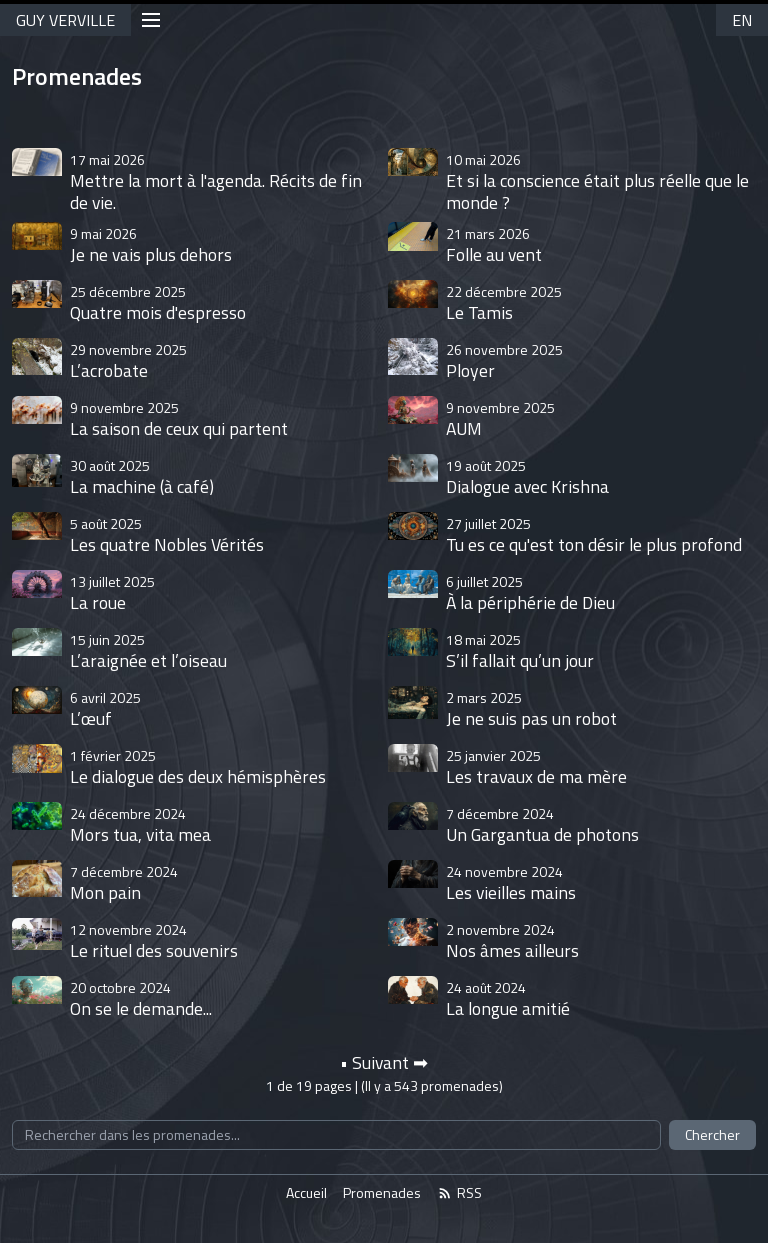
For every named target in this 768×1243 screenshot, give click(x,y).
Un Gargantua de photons (542, 824)
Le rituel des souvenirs (154, 940)
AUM (500, 418)
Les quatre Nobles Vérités (167, 534)
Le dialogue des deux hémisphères (198, 766)
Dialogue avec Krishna (527, 476)
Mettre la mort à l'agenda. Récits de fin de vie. (216, 181)
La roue (112, 592)
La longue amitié (508, 998)
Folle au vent (494, 244)
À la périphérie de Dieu (530, 592)
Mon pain (124, 882)
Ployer (504, 360)
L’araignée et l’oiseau (148, 650)
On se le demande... (141, 998)
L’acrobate (128, 360)
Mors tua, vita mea (140, 824)
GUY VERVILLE (65, 20)
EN (742, 20)
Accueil (306, 1193)
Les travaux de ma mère (536, 766)
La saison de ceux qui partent (179, 418)
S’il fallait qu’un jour (520, 650)
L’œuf (105, 708)
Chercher (712, 1134)
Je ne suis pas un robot (531, 708)
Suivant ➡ (390, 1062)
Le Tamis (504, 302)
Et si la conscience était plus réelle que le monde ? (597, 181)
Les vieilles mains (511, 882)
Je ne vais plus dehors (151, 244)
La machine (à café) (142, 476)
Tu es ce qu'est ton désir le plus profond (594, 534)
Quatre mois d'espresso (158, 302)
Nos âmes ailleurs (512, 940)
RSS (459, 1193)
